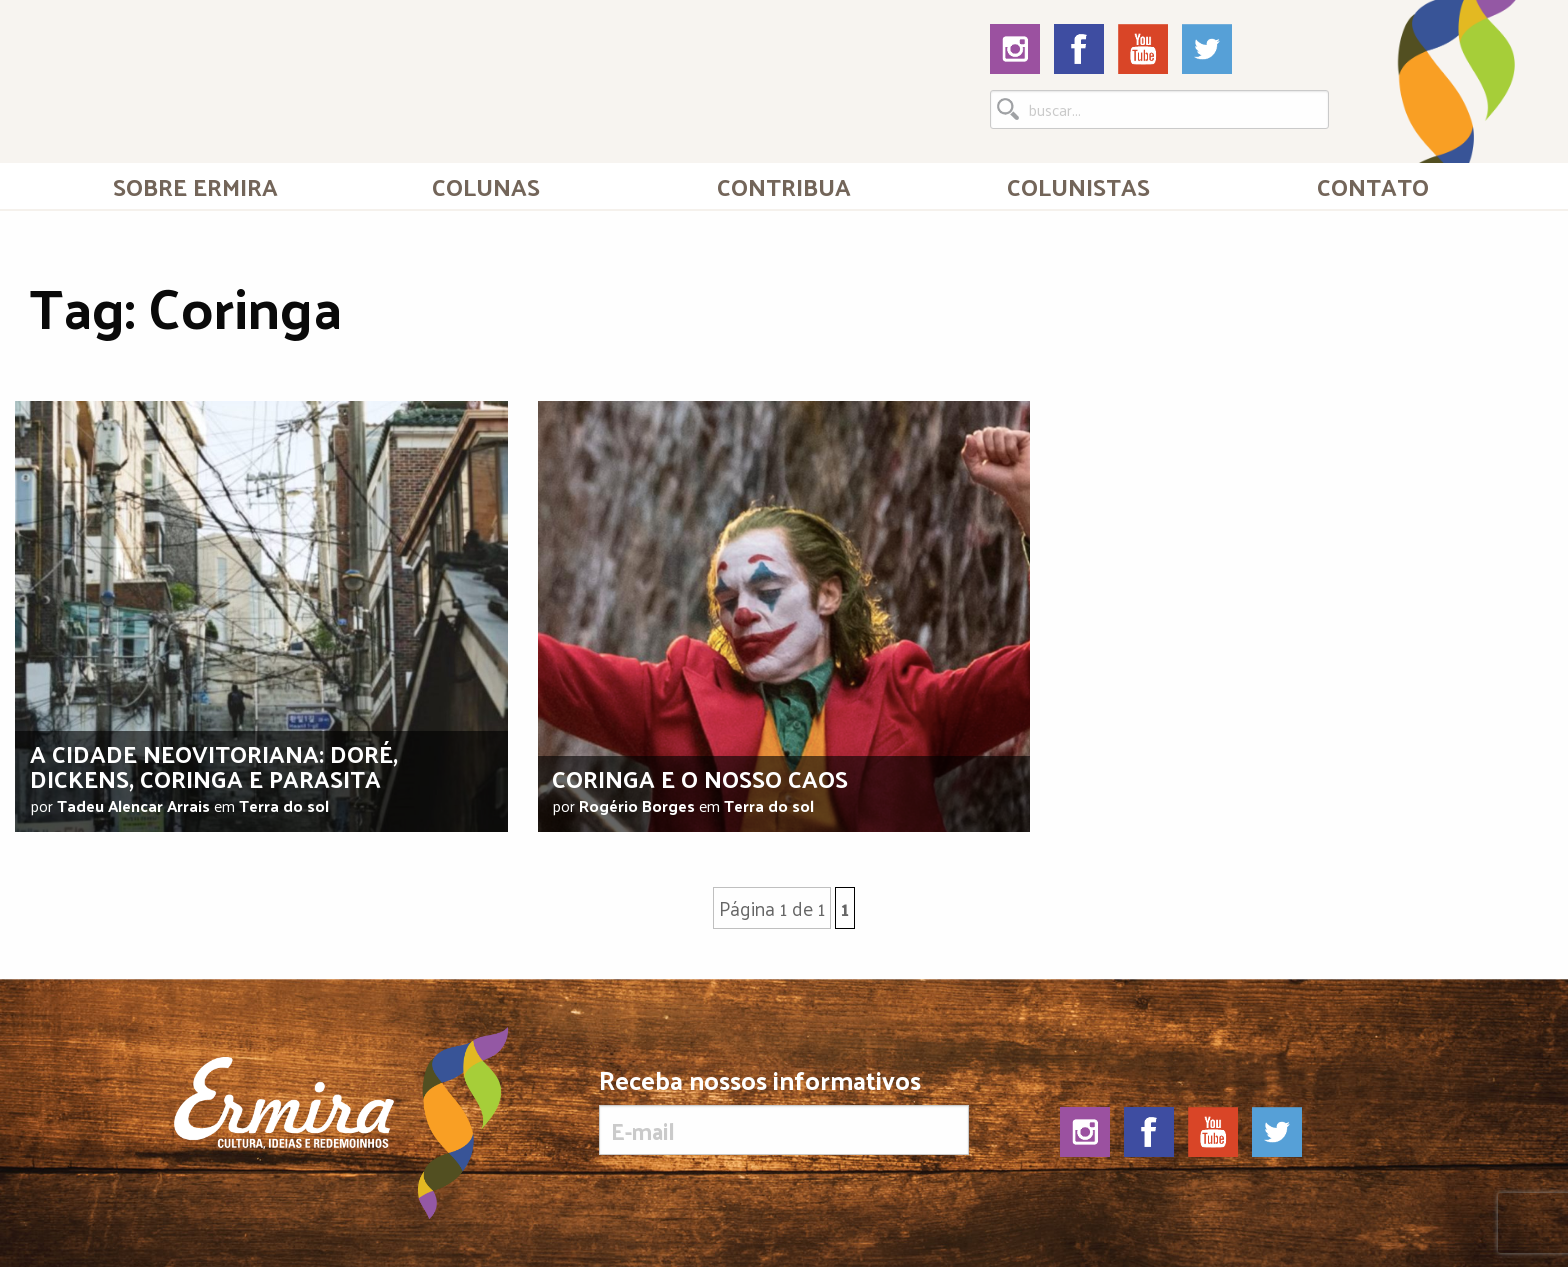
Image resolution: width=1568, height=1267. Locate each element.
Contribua (784, 186)
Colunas (486, 186)
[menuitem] (195, 186)
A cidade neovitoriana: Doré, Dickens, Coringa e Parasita (214, 765)
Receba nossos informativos (783, 1111)
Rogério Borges (637, 805)
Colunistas (1078, 186)
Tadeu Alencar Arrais (133, 805)
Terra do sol (284, 805)
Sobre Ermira (195, 186)
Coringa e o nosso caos (700, 778)
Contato (1373, 186)
